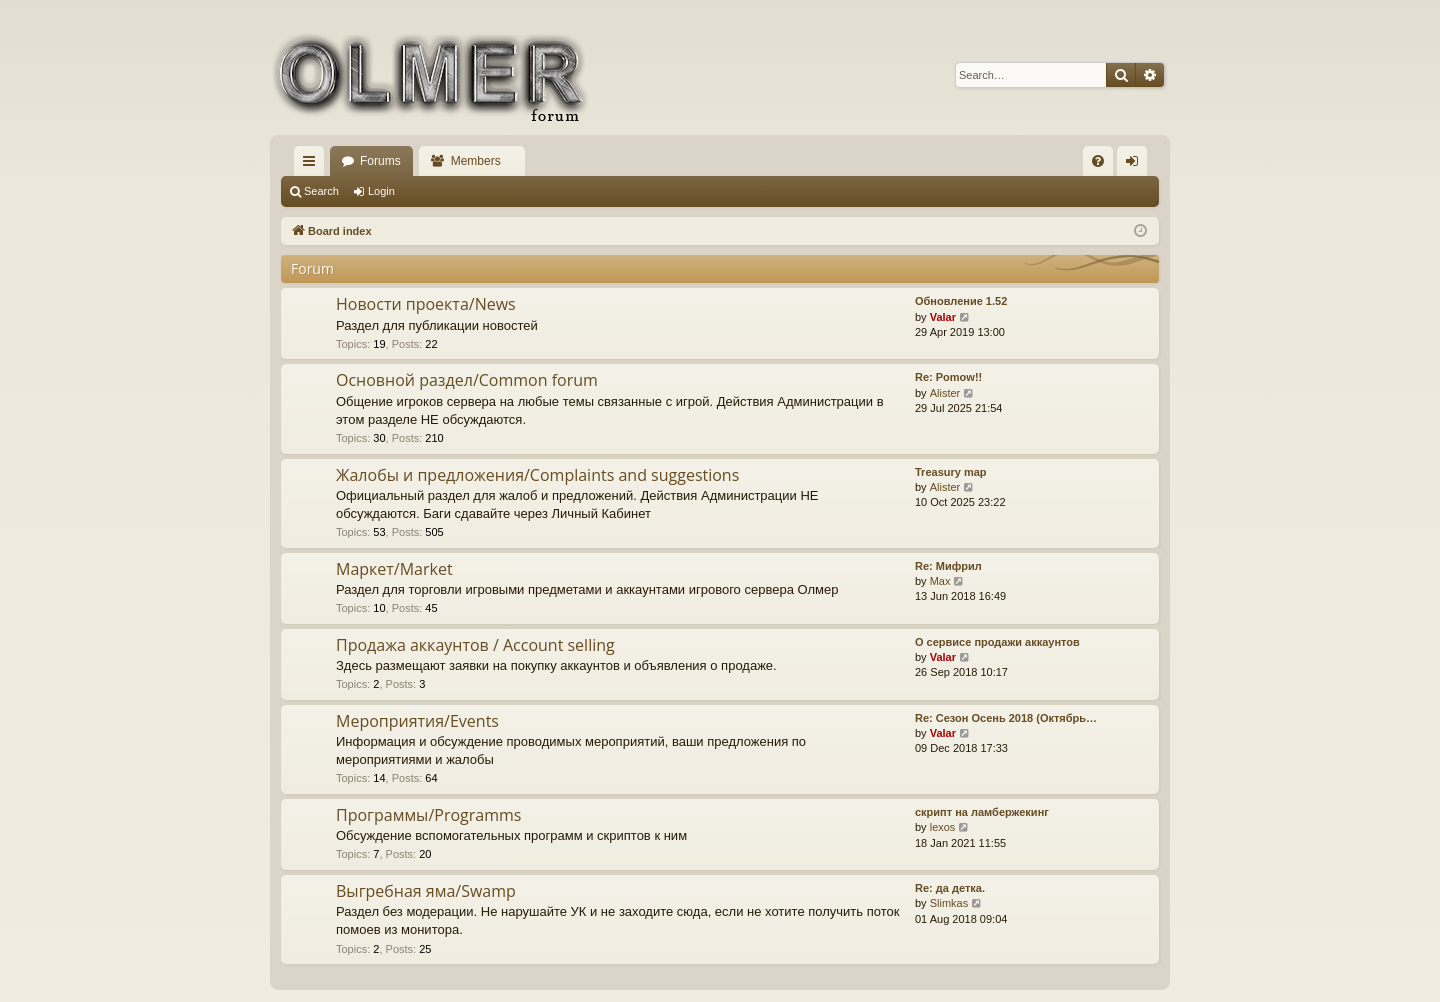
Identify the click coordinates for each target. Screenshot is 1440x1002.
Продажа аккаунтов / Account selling (475, 645)
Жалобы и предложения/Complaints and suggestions (537, 475)
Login (381, 191)
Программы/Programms (428, 815)
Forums (380, 161)
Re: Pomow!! (948, 377)
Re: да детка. (950, 888)
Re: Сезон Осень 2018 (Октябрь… (1006, 718)
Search (321, 191)
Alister (945, 393)
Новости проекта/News (426, 304)
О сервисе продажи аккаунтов (997, 642)
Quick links (313, 165)
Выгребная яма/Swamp (426, 891)
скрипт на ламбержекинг (982, 812)
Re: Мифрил (948, 566)
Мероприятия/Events (417, 721)
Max (940, 581)
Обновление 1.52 (961, 301)
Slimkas (949, 903)
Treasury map (951, 472)
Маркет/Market (394, 569)
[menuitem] (1098, 161)
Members (476, 161)
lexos (943, 827)
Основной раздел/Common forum (467, 380)
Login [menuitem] (1136, 165)
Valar (943, 317)
